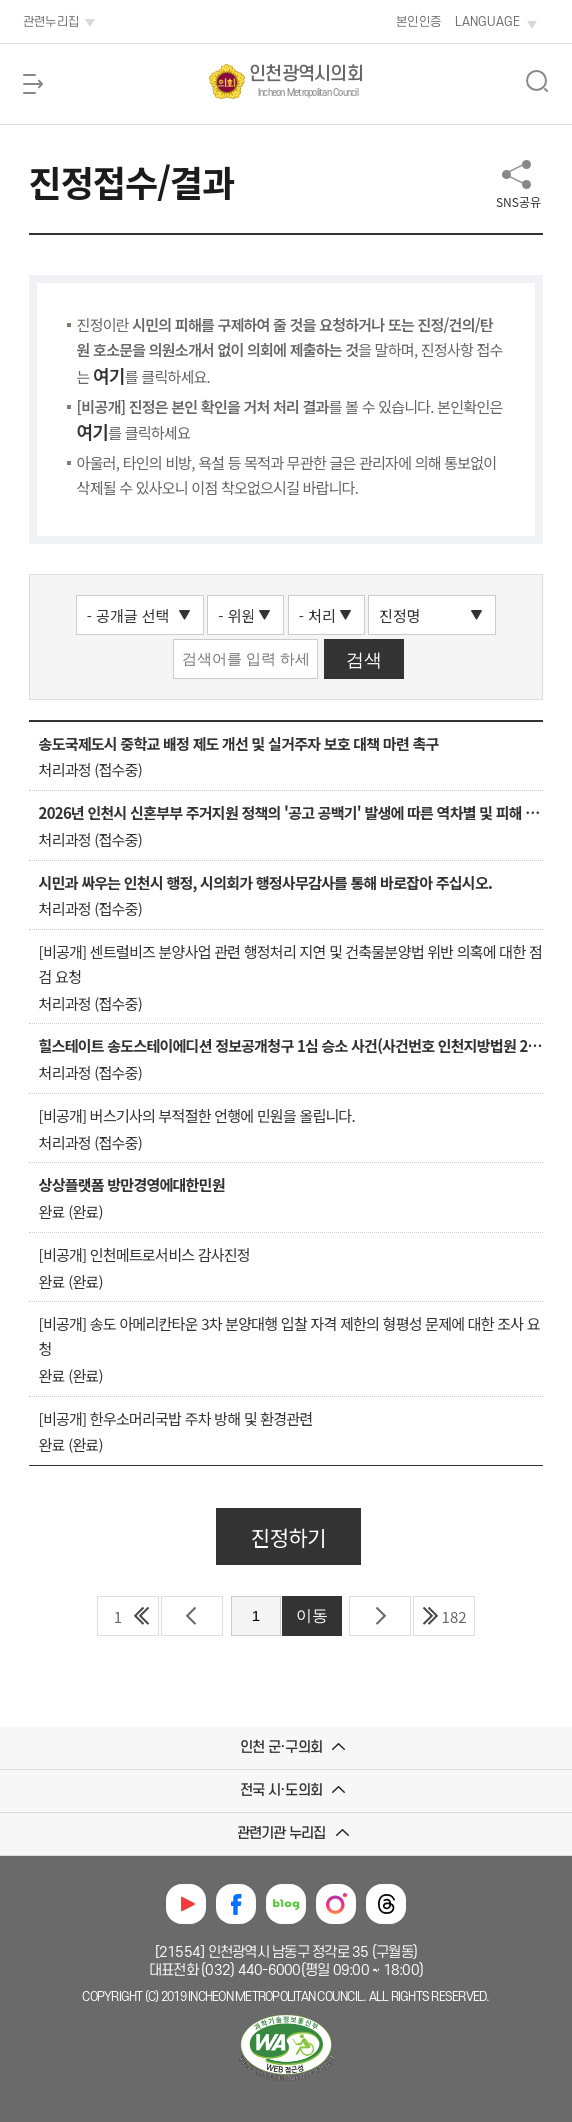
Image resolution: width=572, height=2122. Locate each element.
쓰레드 (386, 1904)
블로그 (286, 1904)
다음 (380, 1616)
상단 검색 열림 (537, 81)
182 (454, 1616)
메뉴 (33, 84)
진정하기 (288, 1537)
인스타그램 (336, 1904)
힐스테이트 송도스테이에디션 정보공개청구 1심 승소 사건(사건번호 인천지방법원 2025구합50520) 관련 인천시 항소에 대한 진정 (291, 1045)
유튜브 (186, 1904)
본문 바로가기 (41, 0)
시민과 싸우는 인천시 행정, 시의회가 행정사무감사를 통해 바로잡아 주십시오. (265, 882)
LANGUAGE (487, 22)
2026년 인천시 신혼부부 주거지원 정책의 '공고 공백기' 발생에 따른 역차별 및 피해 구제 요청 (291, 812)
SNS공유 (518, 201)
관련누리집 (51, 22)
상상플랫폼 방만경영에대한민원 (132, 1184)
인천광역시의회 (306, 82)
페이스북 (236, 1904)
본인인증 (418, 22)
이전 (192, 1616)
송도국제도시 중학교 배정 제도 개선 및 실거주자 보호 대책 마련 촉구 (239, 743)
